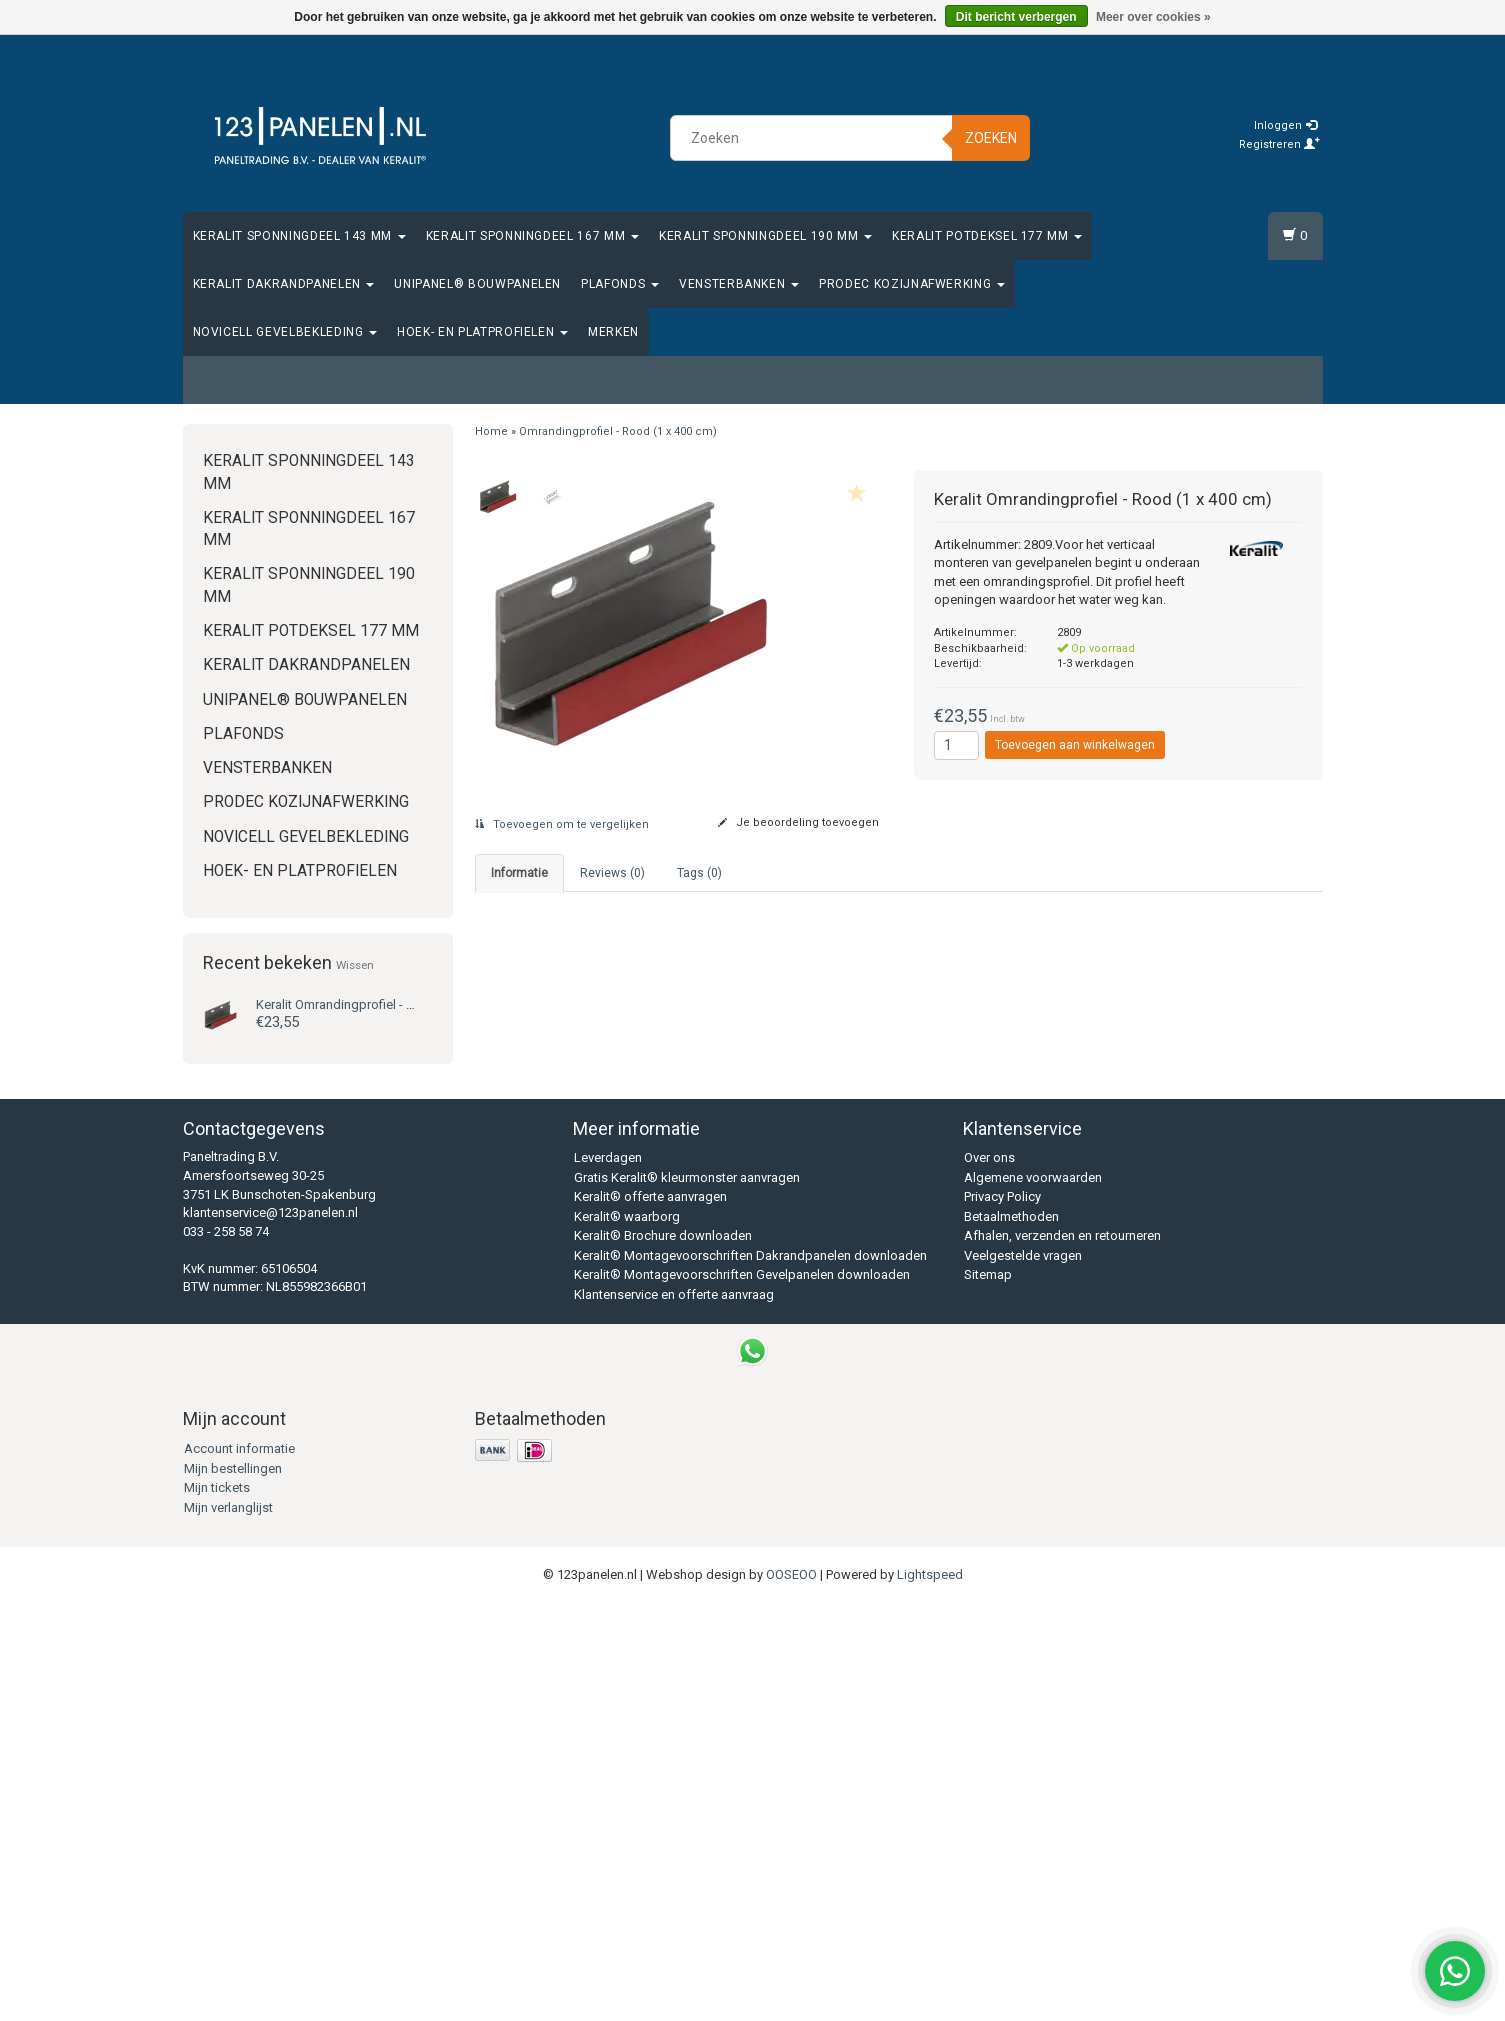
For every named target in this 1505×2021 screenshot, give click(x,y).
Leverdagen (608, 1576)
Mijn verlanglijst (228, 1925)
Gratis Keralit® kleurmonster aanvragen (687, 1595)
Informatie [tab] (519, 873)
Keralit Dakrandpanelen (284, 284)
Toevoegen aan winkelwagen (1075, 745)
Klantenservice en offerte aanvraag (674, 1712)
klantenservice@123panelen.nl (270, 1631)
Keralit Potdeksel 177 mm (987, 236)
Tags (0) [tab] (699, 873)
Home (491, 431)
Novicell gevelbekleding (285, 332)
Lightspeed (930, 1993)
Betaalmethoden (1011, 1634)
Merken (613, 332)
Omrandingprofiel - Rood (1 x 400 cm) (618, 431)
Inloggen (1285, 125)
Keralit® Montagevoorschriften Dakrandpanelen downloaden (750, 1673)
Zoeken (991, 138)
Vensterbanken (739, 284)
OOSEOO (791, 1993)
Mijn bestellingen (233, 1886)
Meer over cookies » (1153, 17)
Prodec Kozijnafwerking (912, 284)
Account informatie (239, 1867)
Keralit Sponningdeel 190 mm (765, 236)
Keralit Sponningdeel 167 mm (532, 236)
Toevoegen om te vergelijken (562, 824)
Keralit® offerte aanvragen (650, 1615)
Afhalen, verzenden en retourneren (1062, 1654)
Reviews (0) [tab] (612, 873)
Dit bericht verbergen (1016, 17)
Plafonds (620, 284)
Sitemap (988, 1693)
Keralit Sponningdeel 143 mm (299, 236)
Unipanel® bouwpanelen (477, 284)
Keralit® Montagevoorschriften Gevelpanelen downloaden (742, 1693)
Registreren (1279, 144)
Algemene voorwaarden (1033, 1595)
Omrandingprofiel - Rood (347, 1004)
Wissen (355, 965)
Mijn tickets (217, 1906)
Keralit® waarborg (627, 1634)
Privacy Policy (1002, 1615)
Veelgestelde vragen (1023, 1673)
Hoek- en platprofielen (482, 332)
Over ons (989, 1576)
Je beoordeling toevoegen (798, 822)
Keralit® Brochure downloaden (663, 1654)
